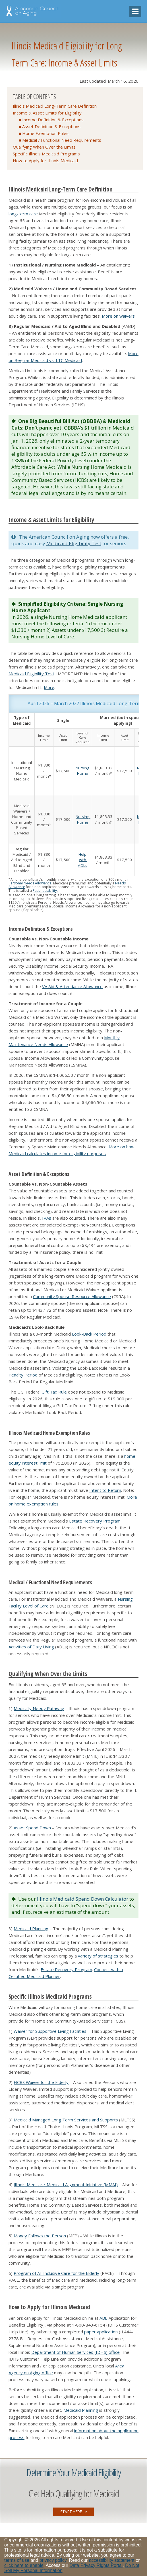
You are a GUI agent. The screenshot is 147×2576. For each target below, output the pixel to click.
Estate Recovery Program (95, 1521)
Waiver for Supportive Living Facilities (50, 2031)
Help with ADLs (83, 860)
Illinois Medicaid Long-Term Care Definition (55, 106)
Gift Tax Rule (54, 1392)
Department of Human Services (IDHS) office (75, 2352)
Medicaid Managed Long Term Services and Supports (66, 2120)
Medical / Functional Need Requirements (61, 140)
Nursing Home (83, 770)
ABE (103, 2318)
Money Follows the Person (40, 2235)
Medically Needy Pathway (39, 1708)
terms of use (16, 2560)
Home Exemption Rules (45, 133)
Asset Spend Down (32, 1828)
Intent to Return (105, 1490)
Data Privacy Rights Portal (96, 2565)
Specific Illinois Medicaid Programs (46, 154)
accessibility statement (111, 2560)
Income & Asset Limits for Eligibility (47, 113)
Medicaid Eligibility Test (73, 543)
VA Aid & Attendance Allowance (72, 986)
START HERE (73, 2511)
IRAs (46, 1218)
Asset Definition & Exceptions (51, 126)
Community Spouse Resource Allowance (72, 1296)
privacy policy (53, 2560)
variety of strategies (98, 1956)
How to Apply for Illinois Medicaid (45, 160)
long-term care (23, 213)
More (49, 687)
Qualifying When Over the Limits (44, 147)
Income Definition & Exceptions (53, 119)
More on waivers (118, 316)
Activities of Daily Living (31, 1647)
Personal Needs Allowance (30, 883)
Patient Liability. (45, 890)
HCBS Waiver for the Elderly (41, 2082)
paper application (101, 2332)
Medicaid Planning (31, 1928)
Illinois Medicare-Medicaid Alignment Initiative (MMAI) (66, 2184)
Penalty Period (23, 1375)
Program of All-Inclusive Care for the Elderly (56, 2273)
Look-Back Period (89, 1334)
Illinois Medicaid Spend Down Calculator (82, 1899)
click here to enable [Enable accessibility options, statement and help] (24, 2565)
